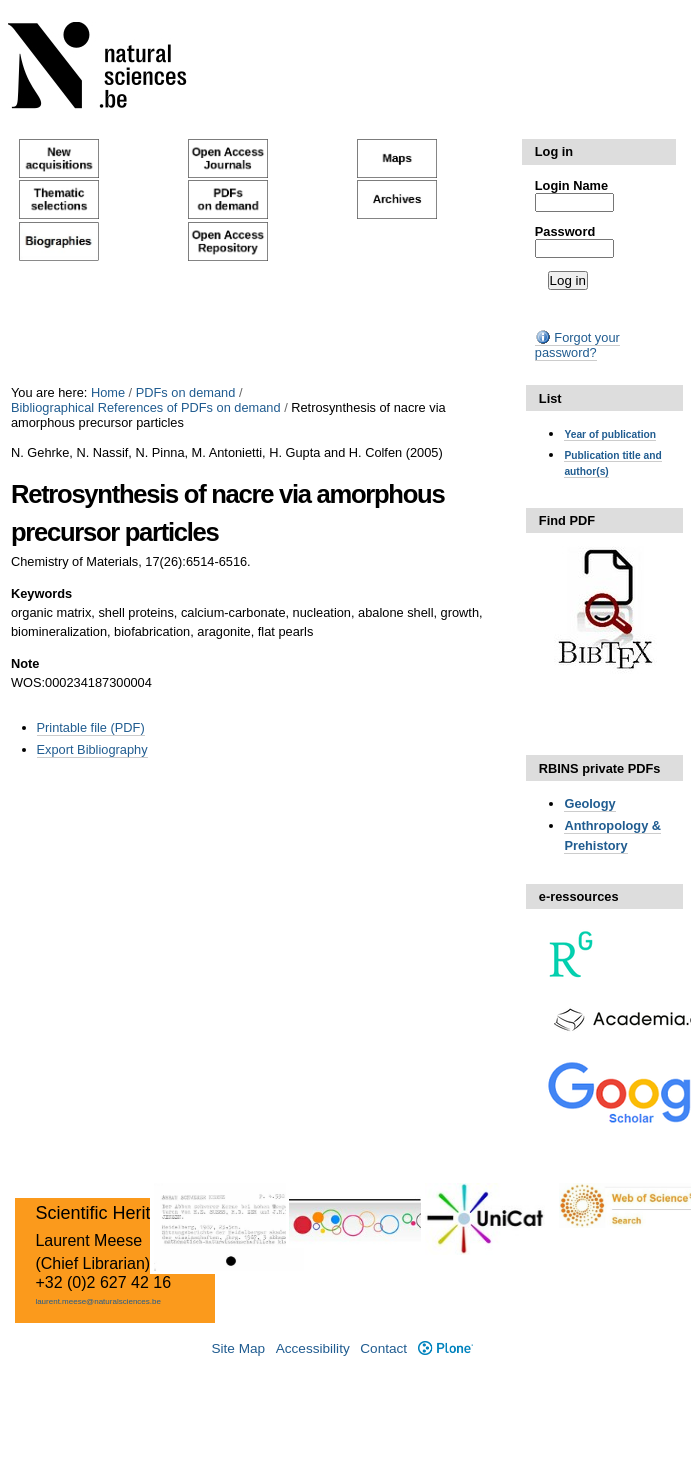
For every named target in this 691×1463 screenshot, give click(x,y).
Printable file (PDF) (91, 727)
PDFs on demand (186, 392)
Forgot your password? (577, 345)
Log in (554, 151)
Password (565, 231)
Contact (383, 1348)
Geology (589, 803)
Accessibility (313, 1348)
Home (108, 392)
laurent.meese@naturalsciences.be (98, 1301)
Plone (445, 1348)
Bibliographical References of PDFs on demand (146, 407)
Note (25, 663)
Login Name (571, 185)
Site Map (238, 1348)
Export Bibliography (92, 749)
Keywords (41, 593)
